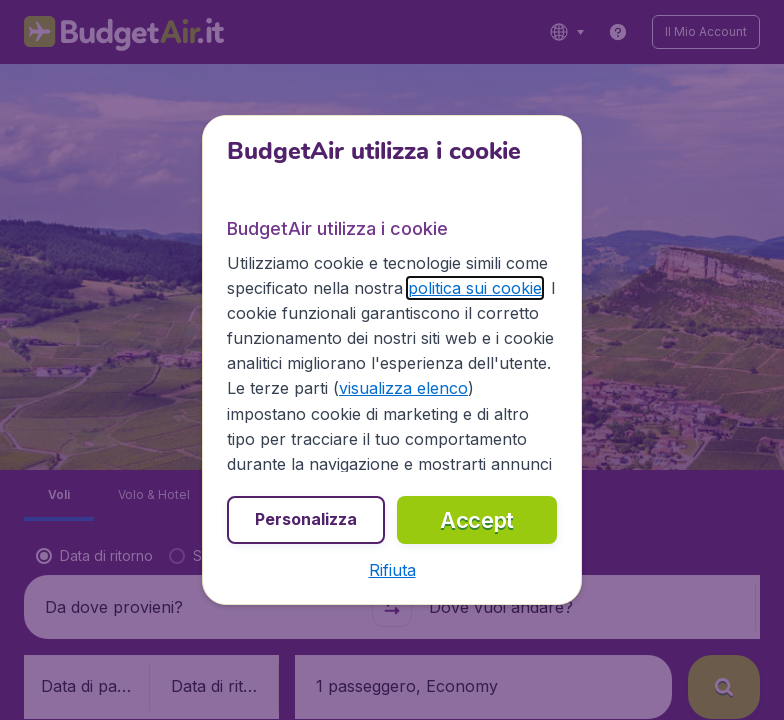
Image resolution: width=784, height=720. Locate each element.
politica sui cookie (475, 288)
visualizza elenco (403, 388)
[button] (392, 570)
